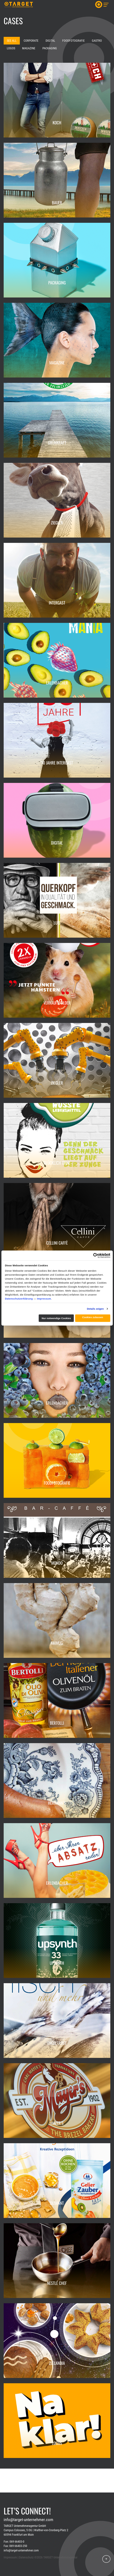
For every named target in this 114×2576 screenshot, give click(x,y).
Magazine (28, 48)
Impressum (44, 1298)
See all (12, 40)
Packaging (49, 48)
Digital (50, 40)
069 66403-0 (16, 2541)
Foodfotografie (73, 40)
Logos (11, 48)
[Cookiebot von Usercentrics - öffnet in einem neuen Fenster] (95, 1255)
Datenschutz (26, 2557)
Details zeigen (95, 1308)
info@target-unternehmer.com (28, 2519)
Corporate (31, 40)
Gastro (97, 40)
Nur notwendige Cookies (56, 1318)
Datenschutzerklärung (19, 1298)
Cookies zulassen (92, 1317)
